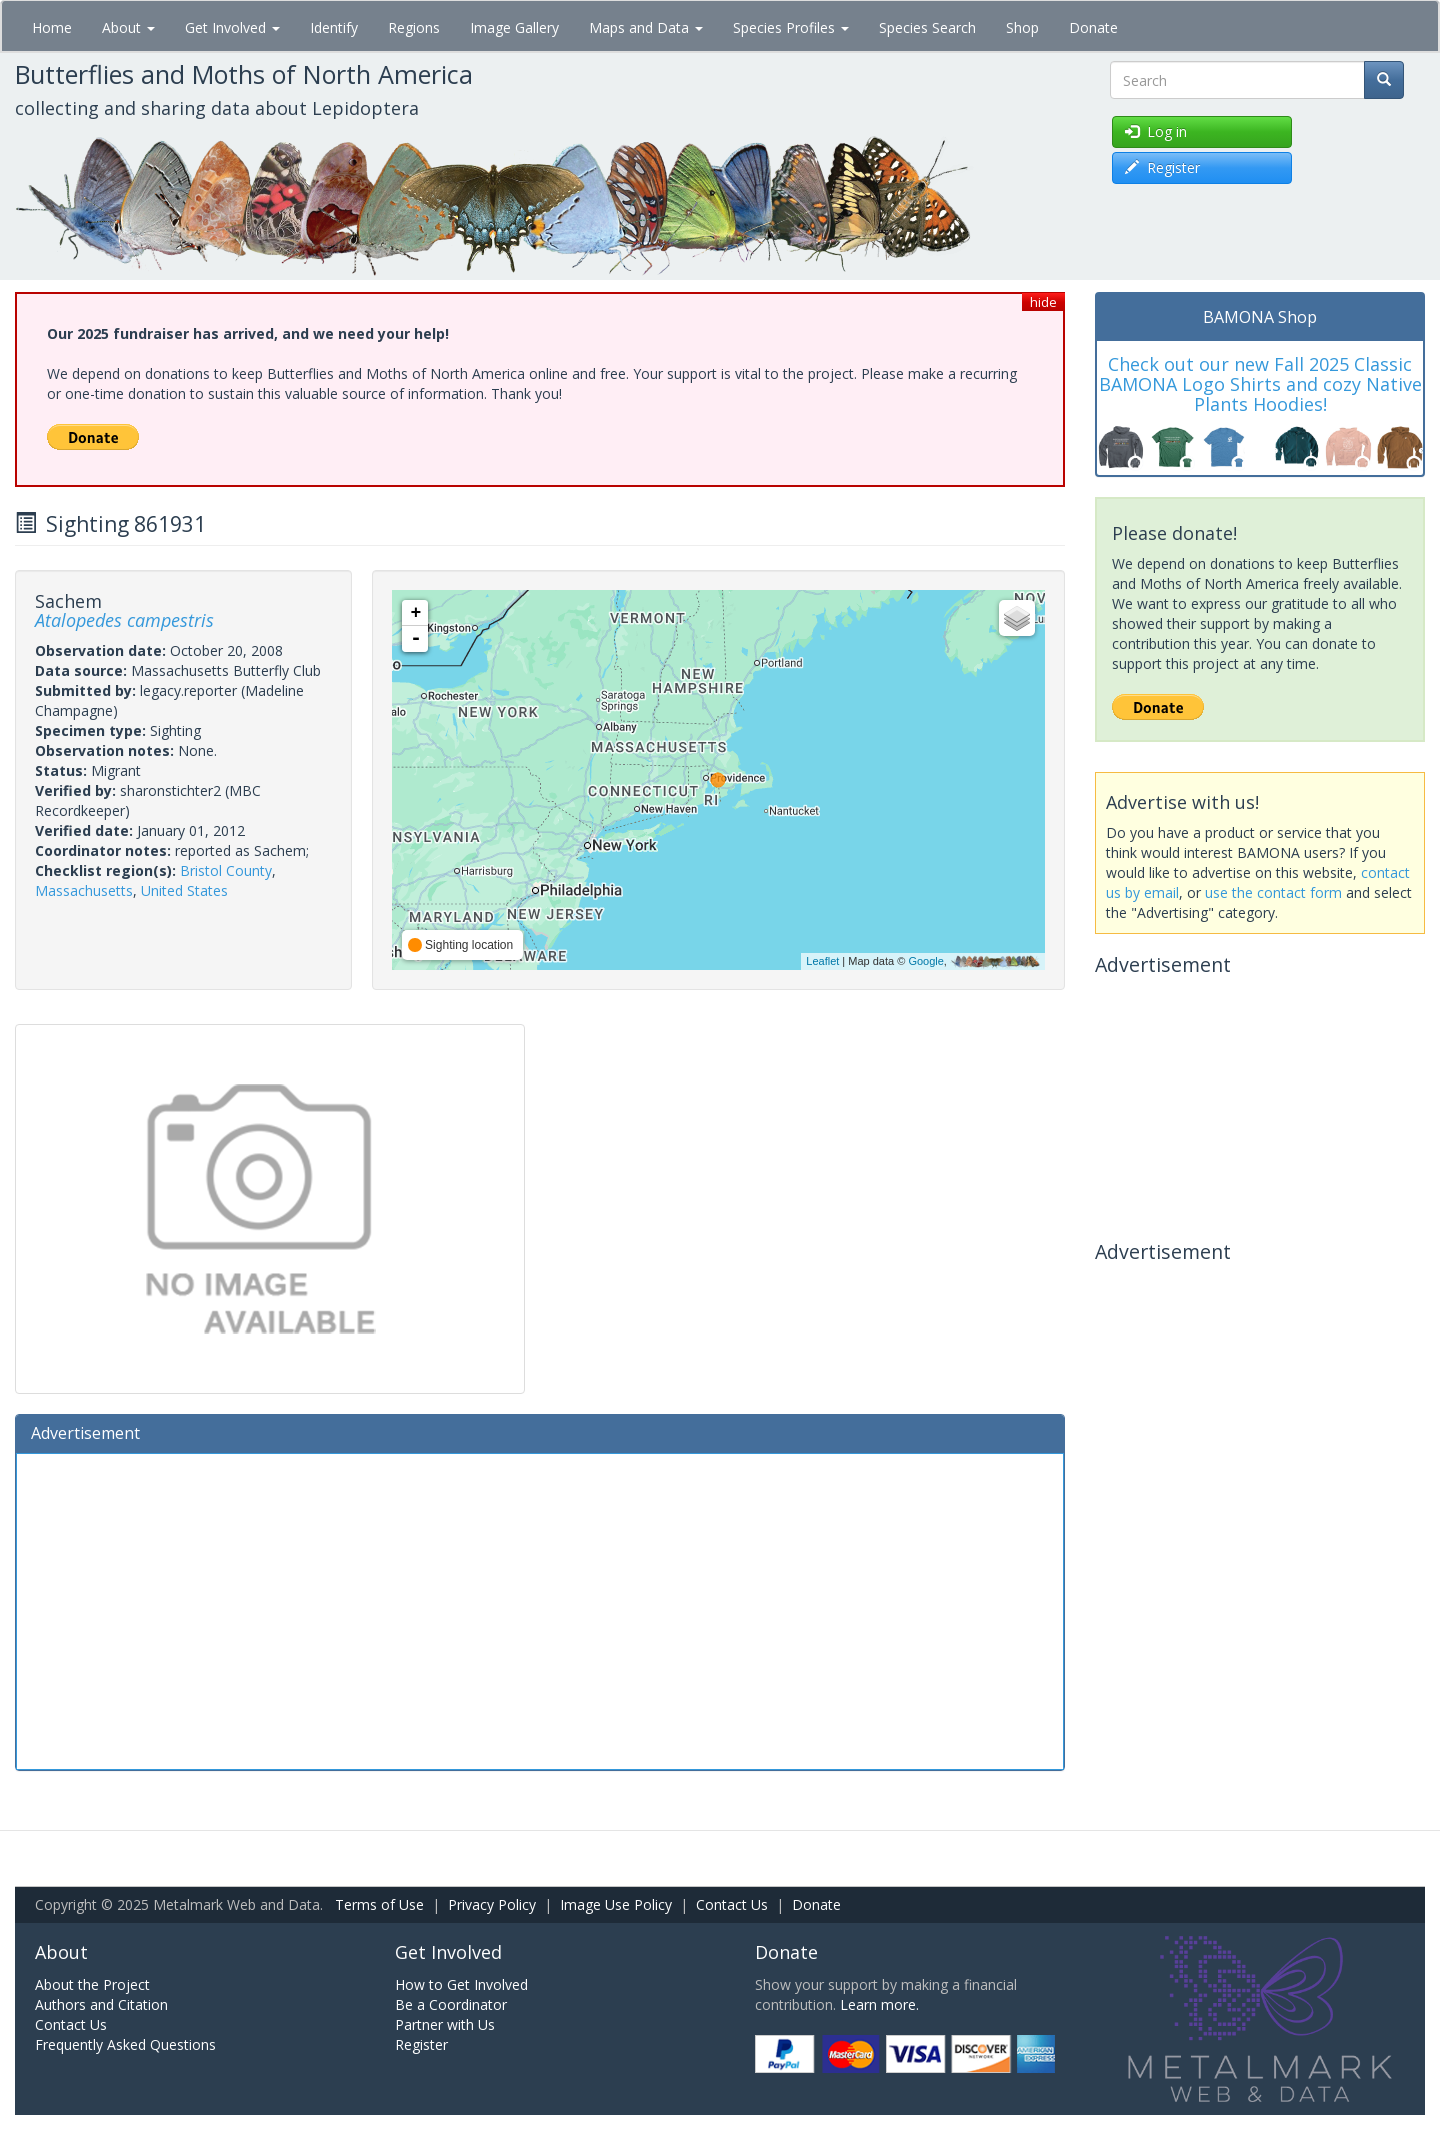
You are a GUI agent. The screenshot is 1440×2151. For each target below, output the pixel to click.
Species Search (927, 27)
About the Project (92, 1984)
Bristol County (226, 870)
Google (925, 961)
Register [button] (1162, 167)
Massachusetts (84, 890)
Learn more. (879, 2004)
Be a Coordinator (451, 2004)
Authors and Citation (101, 2004)
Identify (334, 27)
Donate (1093, 27)
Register (421, 2044)
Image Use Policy (616, 1904)
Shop (1022, 27)
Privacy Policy (492, 1904)
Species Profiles (791, 27)
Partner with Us (445, 2024)
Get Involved (232, 27)
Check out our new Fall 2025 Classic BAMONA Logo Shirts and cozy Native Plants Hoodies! (1260, 384)
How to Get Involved (461, 1984)
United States (184, 890)
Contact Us (732, 1904)
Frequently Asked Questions (125, 2044)
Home (52, 27)
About (128, 27)
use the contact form (1273, 892)
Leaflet (822, 961)
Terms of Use (379, 1904)
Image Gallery (514, 27)
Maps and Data (646, 27)
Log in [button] (1156, 131)
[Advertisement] (540, 1609)
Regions (414, 27)
